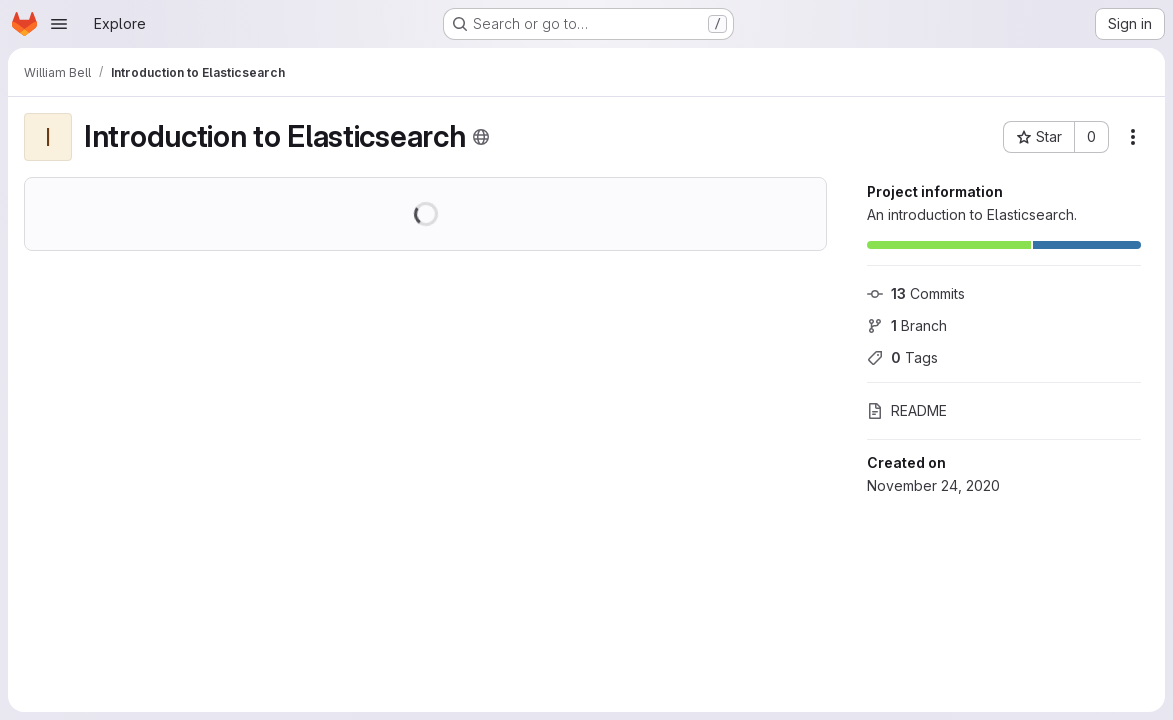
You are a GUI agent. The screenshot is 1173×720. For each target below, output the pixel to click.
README (907, 410)
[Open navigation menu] (59, 24)
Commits (916, 293)
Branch (907, 325)
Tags (902, 357)
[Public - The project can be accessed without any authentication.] (481, 137)
